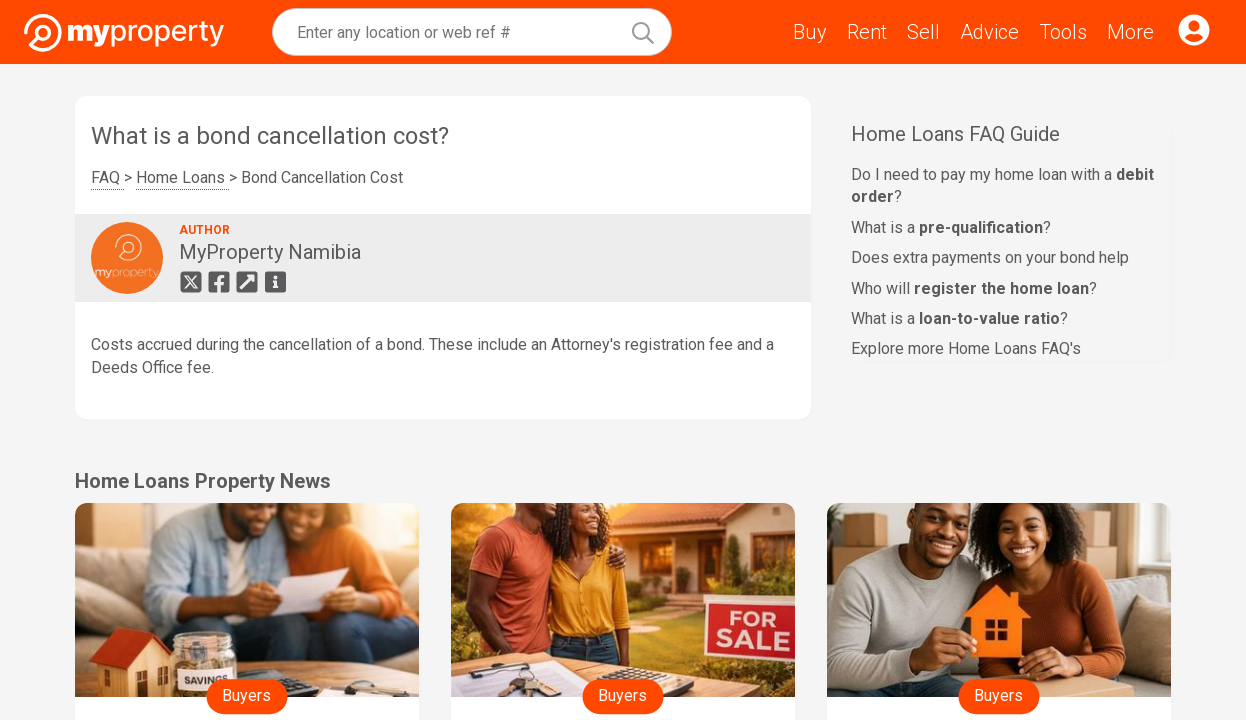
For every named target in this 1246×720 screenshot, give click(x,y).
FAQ (107, 177)
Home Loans (182, 177)
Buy (810, 32)
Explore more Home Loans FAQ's (966, 348)
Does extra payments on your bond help (990, 257)
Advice (989, 32)
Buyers (246, 695)
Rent (867, 32)
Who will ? (974, 288)
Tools (1063, 32)
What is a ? (951, 227)
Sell (923, 32)
